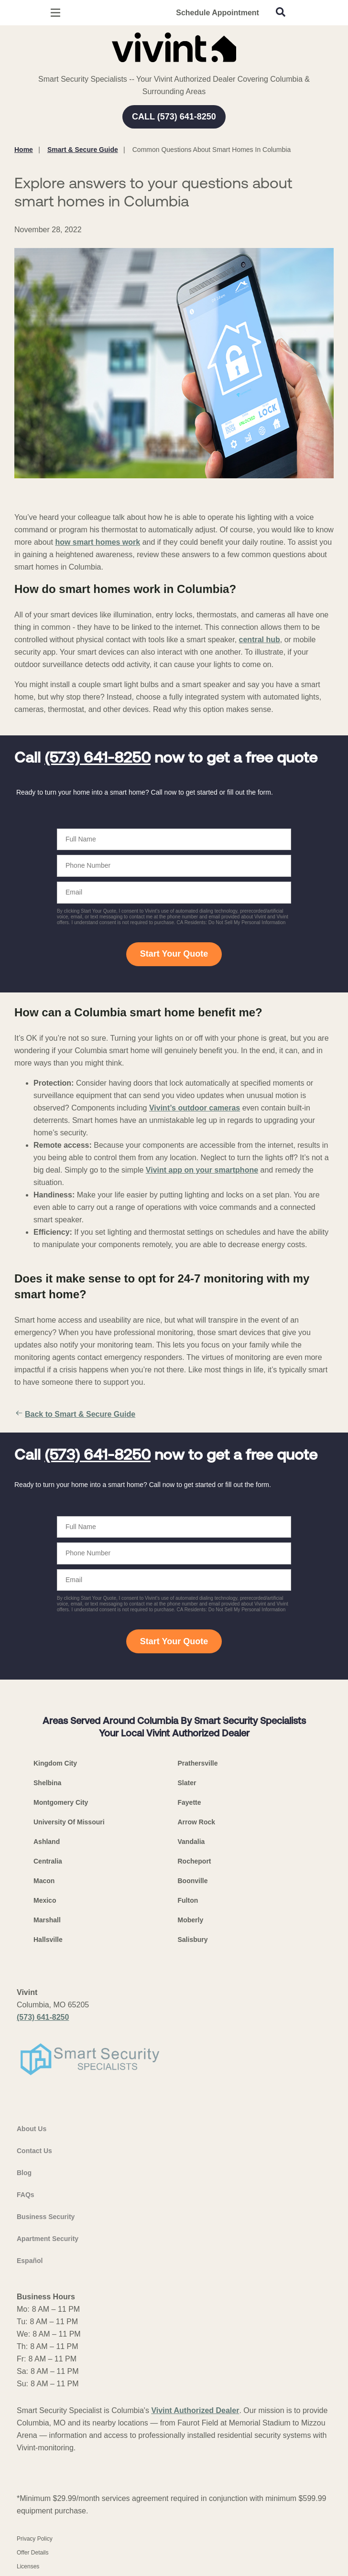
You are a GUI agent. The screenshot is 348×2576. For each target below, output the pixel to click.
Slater (187, 1783)
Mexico (44, 1900)
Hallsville (48, 1939)
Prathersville (198, 1763)
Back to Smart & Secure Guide (74, 1414)
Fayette (189, 1802)
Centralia (47, 1861)
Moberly (191, 1920)
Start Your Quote (174, 954)
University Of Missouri (69, 1822)
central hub (259, 640)
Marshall (47, 1920)
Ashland (46, 1841)
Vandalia (191, 1841)
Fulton (188, 1900)
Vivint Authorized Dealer (195, 2410)
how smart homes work (97, 542)
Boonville (193, 1881)
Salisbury (193, 1939)
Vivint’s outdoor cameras (194, 1108)
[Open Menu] (55, 12)
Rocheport (194, 1861)
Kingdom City (55, 1763)
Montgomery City (60, 1802)
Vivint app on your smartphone (202, 1170)
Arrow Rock (197, 1822)
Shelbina (47, 1783)
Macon (43, 1881)
